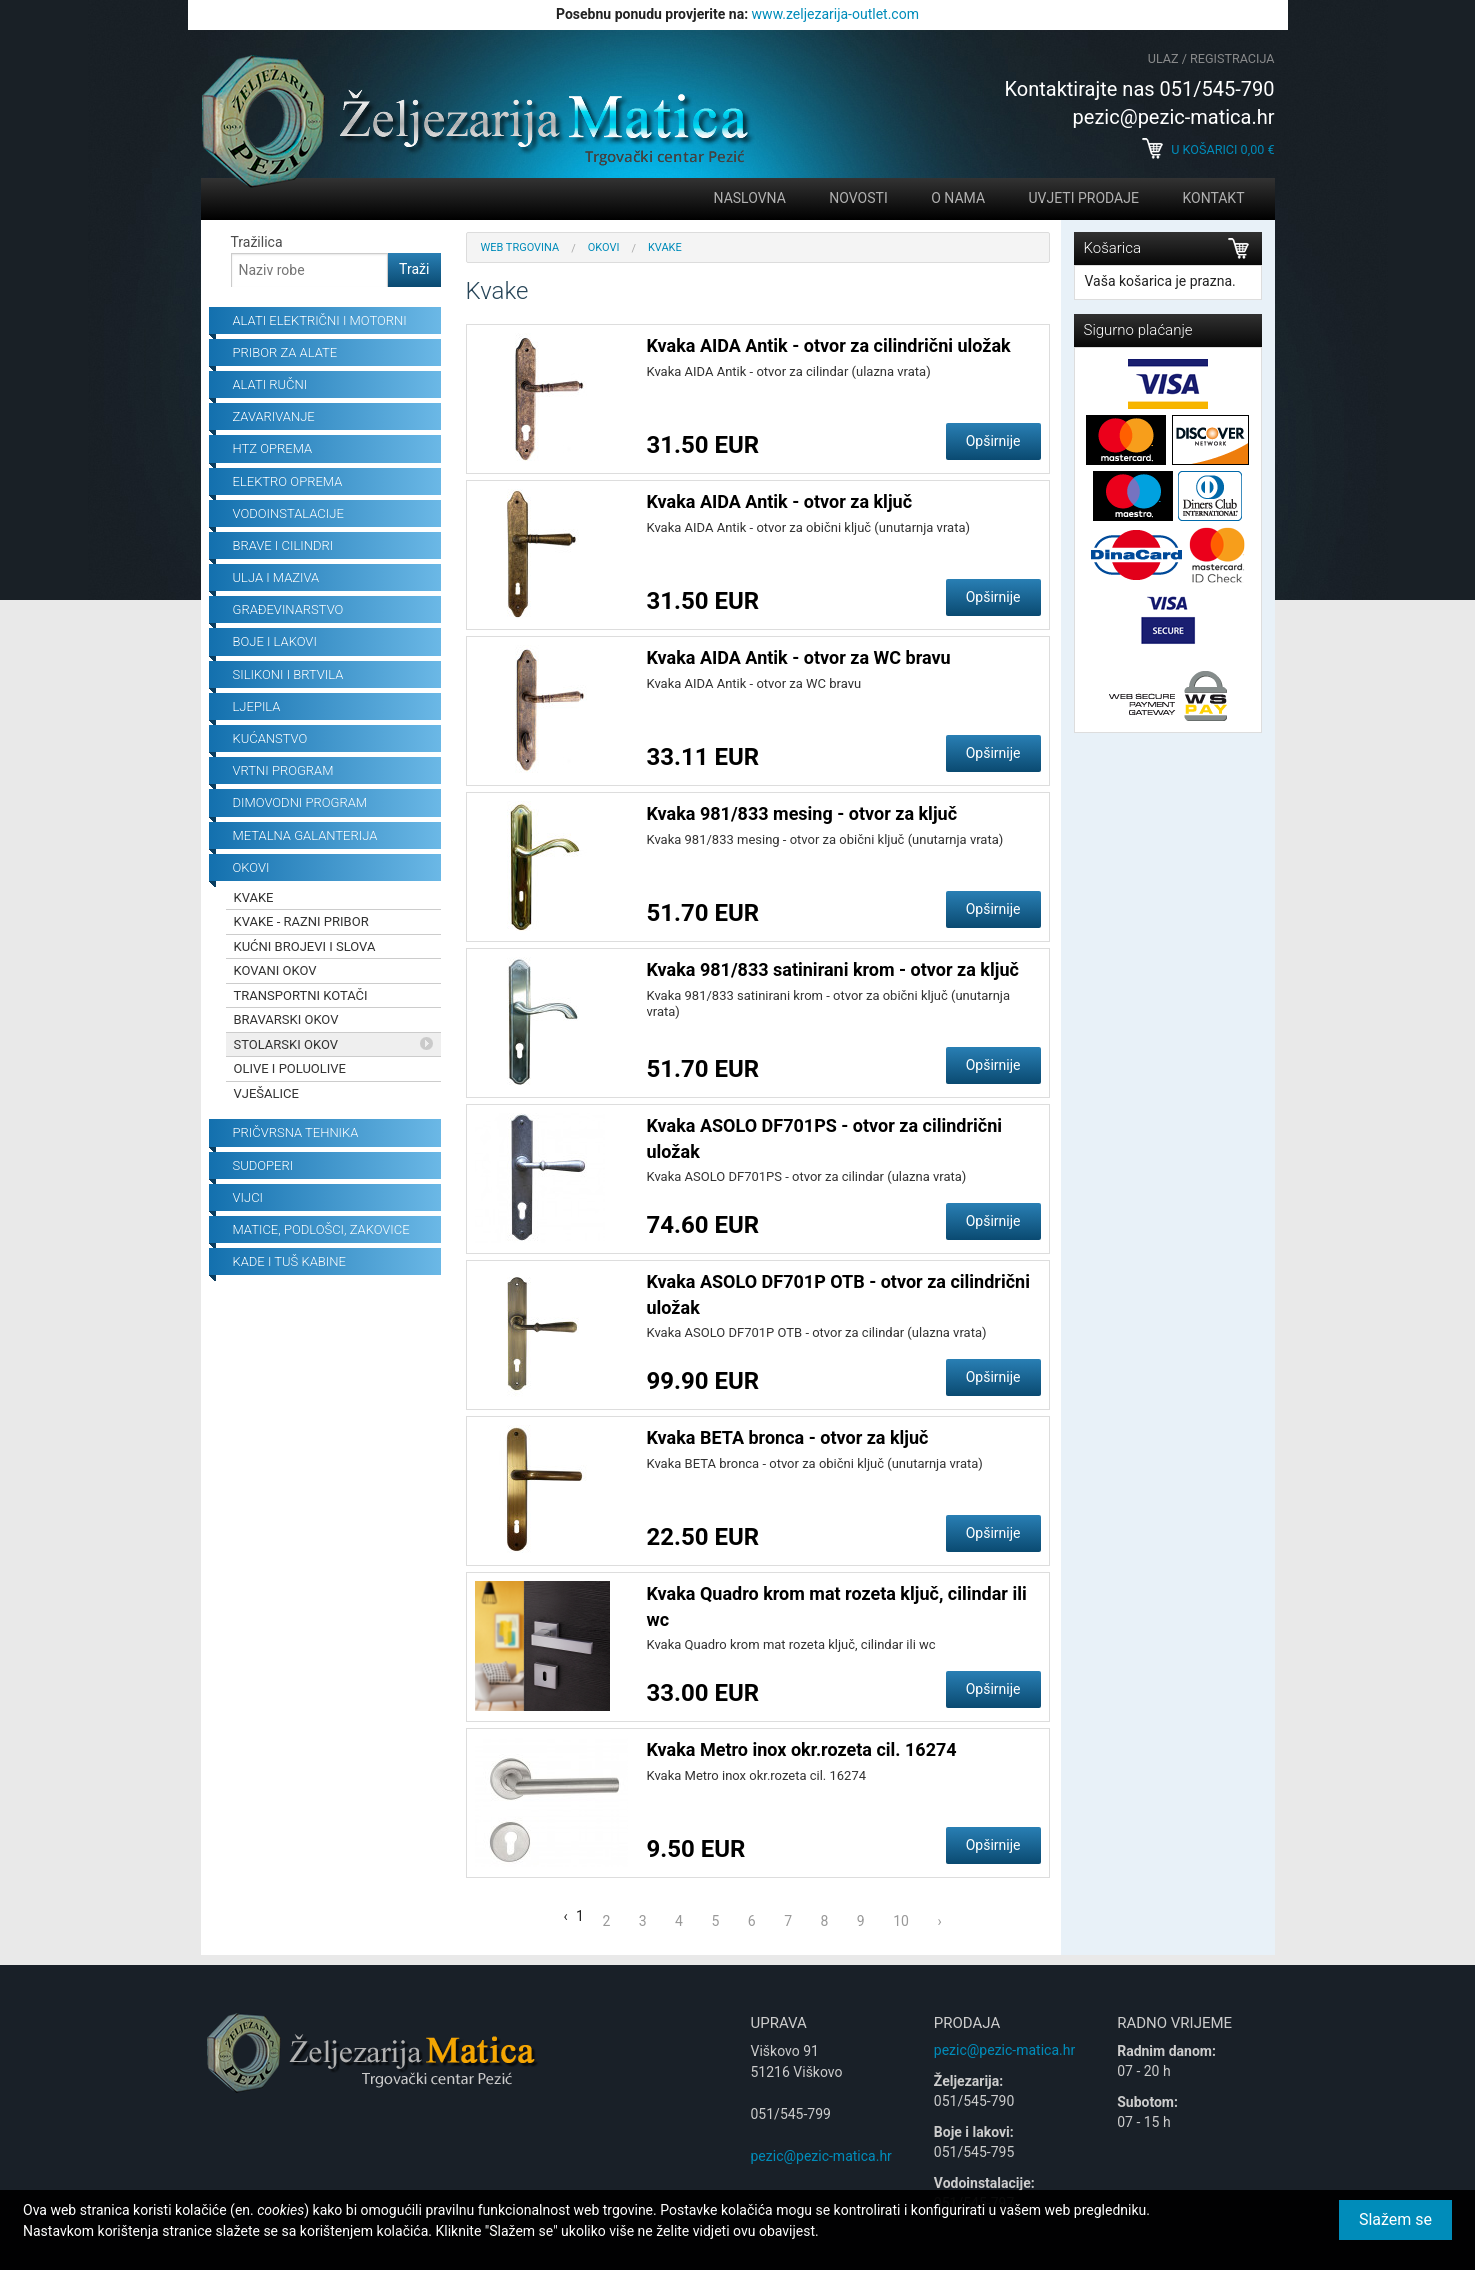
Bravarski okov (286, 1019)
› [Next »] (939, 1921)
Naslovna (750, 198)
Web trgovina (520, 247)
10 (901, 1921)
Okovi (604, 247)
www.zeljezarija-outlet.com (835, 14)
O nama (958, 198)
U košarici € (1208, 149)
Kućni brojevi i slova (305, 946)
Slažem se (1395, 2219)
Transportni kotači (301, 995)
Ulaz (1163, 58)
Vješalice (266, 1093)
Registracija (1232, 58)
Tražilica (257, 242)
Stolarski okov (286, 1044)
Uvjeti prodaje (1084, 198)
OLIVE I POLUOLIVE (290, 1068)
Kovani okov (275, 970)
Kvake (254, 897)
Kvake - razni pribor (301, 921)
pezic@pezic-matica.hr (821, 2156)
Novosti (858, 198)
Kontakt (1213, 198)
